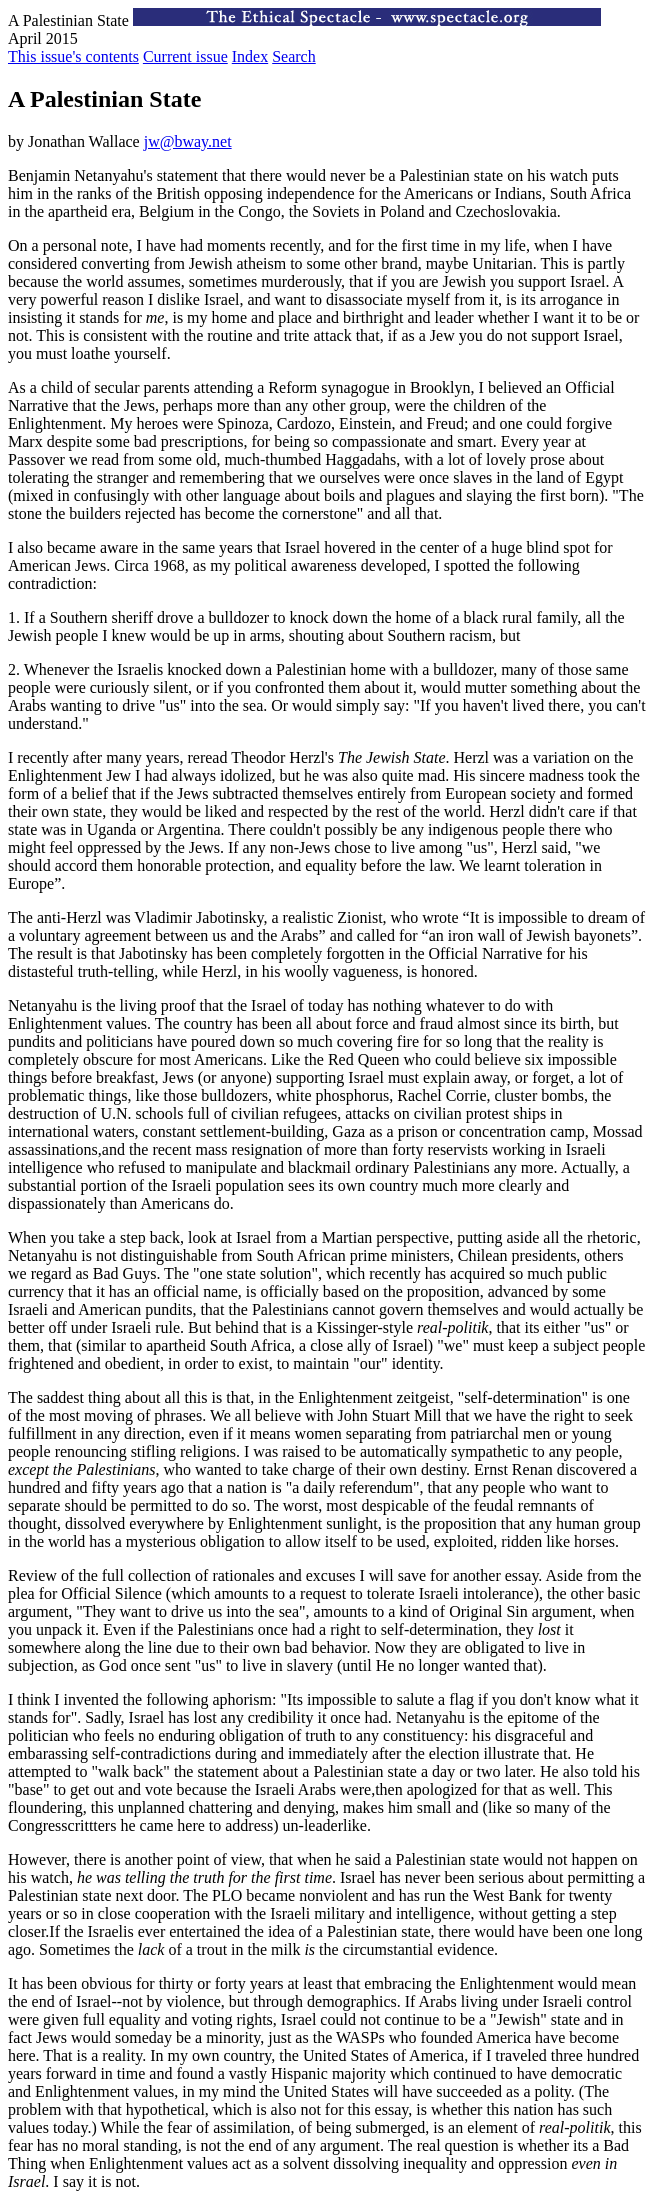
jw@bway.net (188, 141)
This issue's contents (73, 56)
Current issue (185, 56)
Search (294, 56)
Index (250, 56)
